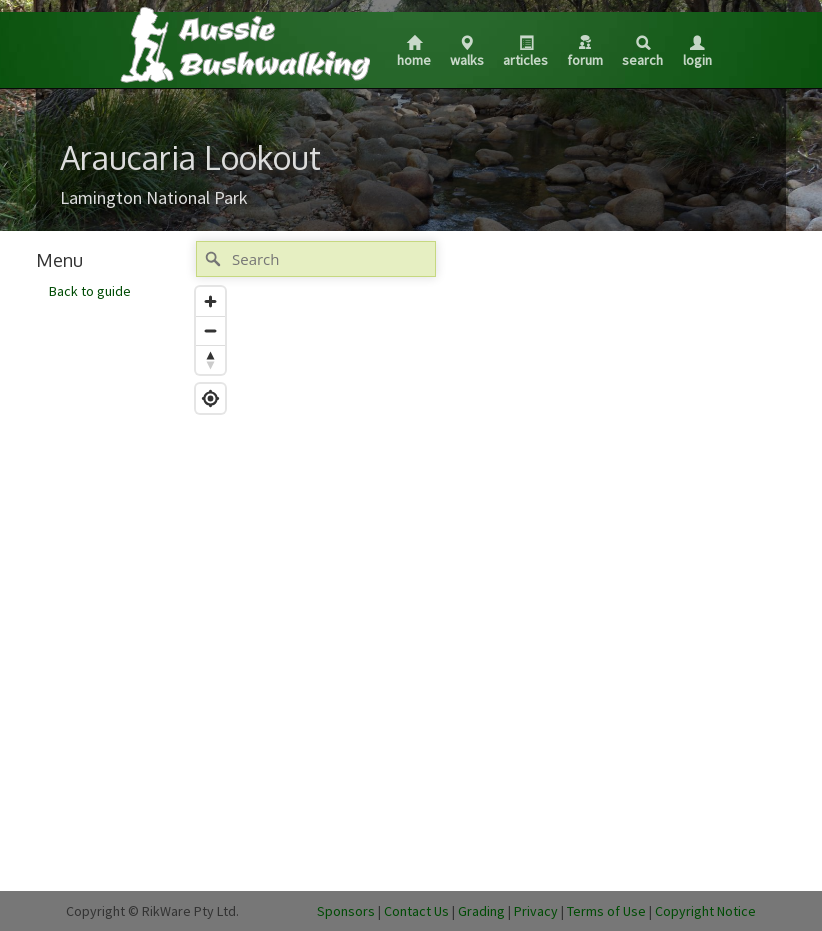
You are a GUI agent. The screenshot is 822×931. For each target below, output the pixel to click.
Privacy (536, 911)
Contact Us (416, 911)
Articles (525, 52)
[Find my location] (210, 398)
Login (697, 52)
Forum (585, 52)
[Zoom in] (210, 301)
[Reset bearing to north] (210, 359)
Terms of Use (606, 911)
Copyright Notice (705, 911)
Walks (467, 52)
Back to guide (90, 291)
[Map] (471, 556)
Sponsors (346, 911)
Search (642, 52)
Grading (481, 911)
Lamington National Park (154, 197)
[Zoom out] (210, 330)
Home (414, 52)
